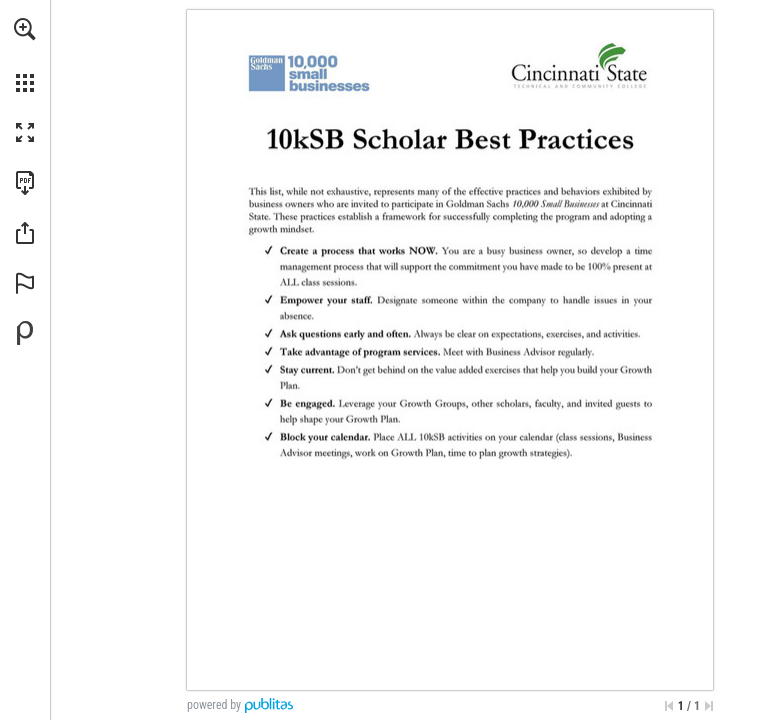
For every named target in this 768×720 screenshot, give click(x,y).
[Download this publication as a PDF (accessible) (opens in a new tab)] (25, 183)
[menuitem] (25, 55)
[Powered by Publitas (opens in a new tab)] (25, 333)
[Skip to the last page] (709, 706)
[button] (25, 29)
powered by (214, 705)
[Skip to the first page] (669, 706)
